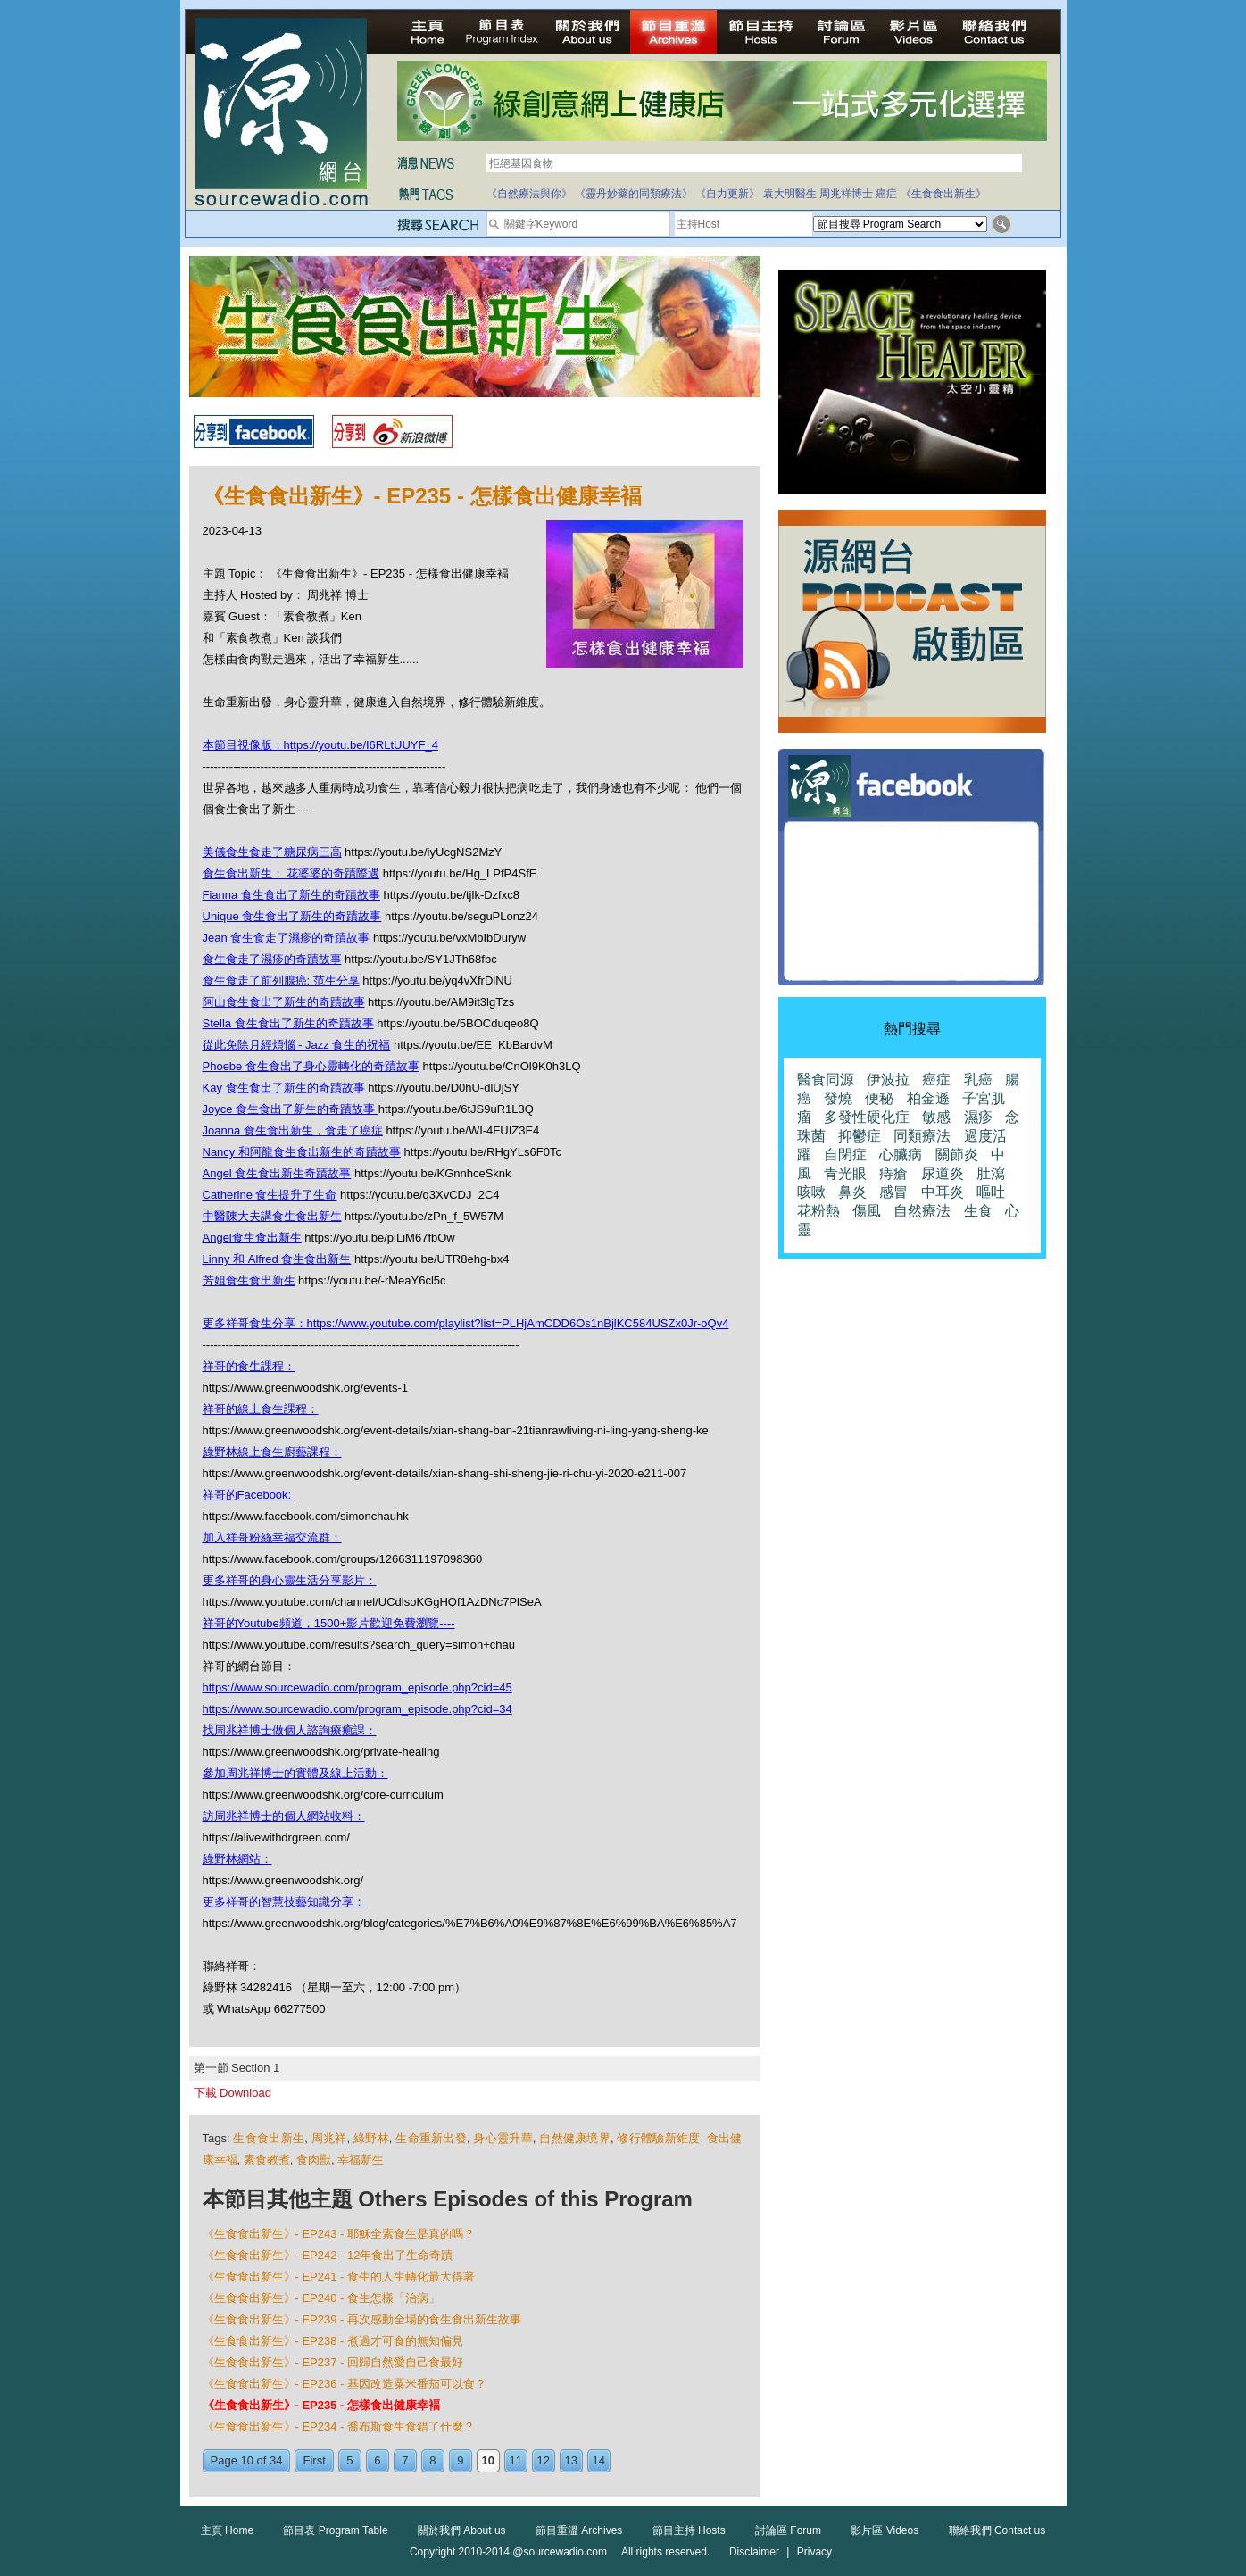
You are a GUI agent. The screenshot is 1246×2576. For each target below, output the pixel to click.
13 (571, 2460)
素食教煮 (267, 2159)
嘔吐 (990, 1192)
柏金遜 (928, 1098)
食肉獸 (313, 2159)
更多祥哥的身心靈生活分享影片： (290, 1580)
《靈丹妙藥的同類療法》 (634, 193)
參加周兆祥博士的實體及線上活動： (295, 1773)
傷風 (866, 1210)
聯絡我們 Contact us (997, 2530)
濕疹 (978, 1117)
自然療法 (922, 1210)
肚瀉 (990, 1173)
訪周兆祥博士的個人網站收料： (284, 1816)
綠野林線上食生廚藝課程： (272, 1451)
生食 (978, 1210)
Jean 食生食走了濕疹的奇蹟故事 (286, 937)
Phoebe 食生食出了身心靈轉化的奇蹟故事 (311, 1066)
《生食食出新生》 (943, 193)
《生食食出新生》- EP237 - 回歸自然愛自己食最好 (333, 2362)
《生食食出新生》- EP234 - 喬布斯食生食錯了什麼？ (339, 2426)
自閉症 (845, 1154)
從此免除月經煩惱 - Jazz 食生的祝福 (297, 1044)
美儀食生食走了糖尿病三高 (272, 852)
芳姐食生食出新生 (249, 1280)
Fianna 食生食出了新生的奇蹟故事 (291, 895)
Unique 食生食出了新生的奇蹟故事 (292, 916)
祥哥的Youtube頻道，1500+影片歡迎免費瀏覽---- (329, 1623)
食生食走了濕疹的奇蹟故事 (272, 959)
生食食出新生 (268, 2138)
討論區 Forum (788, 2530)
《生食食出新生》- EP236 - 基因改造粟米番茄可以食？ (345, 2383)
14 (599, 2460)
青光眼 (845, 1173)
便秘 (879, 1098)
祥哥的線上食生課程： (261, 1409)
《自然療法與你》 (529, 193)
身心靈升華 (502, 2138)
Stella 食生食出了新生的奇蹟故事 (288, 1023)
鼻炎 (852, 1192)
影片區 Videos (884, 2530)
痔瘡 (893, 1173)
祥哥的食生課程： (249, 1366)
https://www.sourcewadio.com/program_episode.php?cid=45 (357, 1687)
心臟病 (900, 1154)
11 (516, 2460)
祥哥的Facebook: (249, 1494)
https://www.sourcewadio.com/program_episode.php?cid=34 (357, 1709)
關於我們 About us (462, 2530)
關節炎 (956, 1154)
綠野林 (371, 2138)
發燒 (838, 1098)
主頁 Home (227, 2530)
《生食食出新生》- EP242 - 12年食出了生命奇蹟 (328, 2255)
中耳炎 (942, 1192)
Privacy (814, 2552)
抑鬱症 (859, 1135)
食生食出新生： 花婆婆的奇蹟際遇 (291, 873)
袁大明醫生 (790, 193)
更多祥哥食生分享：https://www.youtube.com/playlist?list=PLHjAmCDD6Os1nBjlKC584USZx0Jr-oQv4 (466, 1323)
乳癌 (978, 1079)
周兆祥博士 (846, 193)
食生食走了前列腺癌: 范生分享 (281, 980)
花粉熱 (818, 1210)
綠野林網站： (237, 1859)
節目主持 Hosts (689, 2530)
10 (488, 2460)
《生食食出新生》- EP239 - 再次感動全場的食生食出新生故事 (362, 2319)
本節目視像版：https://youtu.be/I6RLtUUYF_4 (320, 745)
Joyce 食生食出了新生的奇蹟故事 (290, 1109)
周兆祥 (329, 2138)
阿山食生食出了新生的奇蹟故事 (284, 1002)
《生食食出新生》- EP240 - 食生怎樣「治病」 (322, 2298)
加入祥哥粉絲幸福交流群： (272, 1537)
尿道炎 (942, 1173)
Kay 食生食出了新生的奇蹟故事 (284, 1087)
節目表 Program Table (335, 2530)
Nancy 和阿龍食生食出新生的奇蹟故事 (302, 1152)
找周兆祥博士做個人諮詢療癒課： (290, 1730)
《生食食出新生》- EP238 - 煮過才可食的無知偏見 (333, 2340)
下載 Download (232, 2092)
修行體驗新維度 (658, 2138)
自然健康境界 (575, 2138)
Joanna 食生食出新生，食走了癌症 (293, 1130)
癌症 (886, 193)
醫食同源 (825, 1079)
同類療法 (922, 1135)
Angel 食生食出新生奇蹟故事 (277, 1173)
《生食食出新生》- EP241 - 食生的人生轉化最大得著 (339, 2276)
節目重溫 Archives (579, 2530)
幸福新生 (360, 2159)
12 (543, 2460)
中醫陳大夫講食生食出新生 (272, 1216)
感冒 (893, 1192)
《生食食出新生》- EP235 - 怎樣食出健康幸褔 (322, 2405)
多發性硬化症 (867, 1117)
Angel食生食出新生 (252, 1237)
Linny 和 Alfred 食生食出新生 (277, 1259)
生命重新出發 (431, 2138)
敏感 (936, 1117)
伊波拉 (888, 1079)
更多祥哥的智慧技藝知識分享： (284, 1901)
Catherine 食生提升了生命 (270, 1194)
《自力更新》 (727, 193)
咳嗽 (811, 1192)
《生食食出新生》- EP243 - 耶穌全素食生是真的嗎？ (339, 2233)
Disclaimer (754, 2552)
